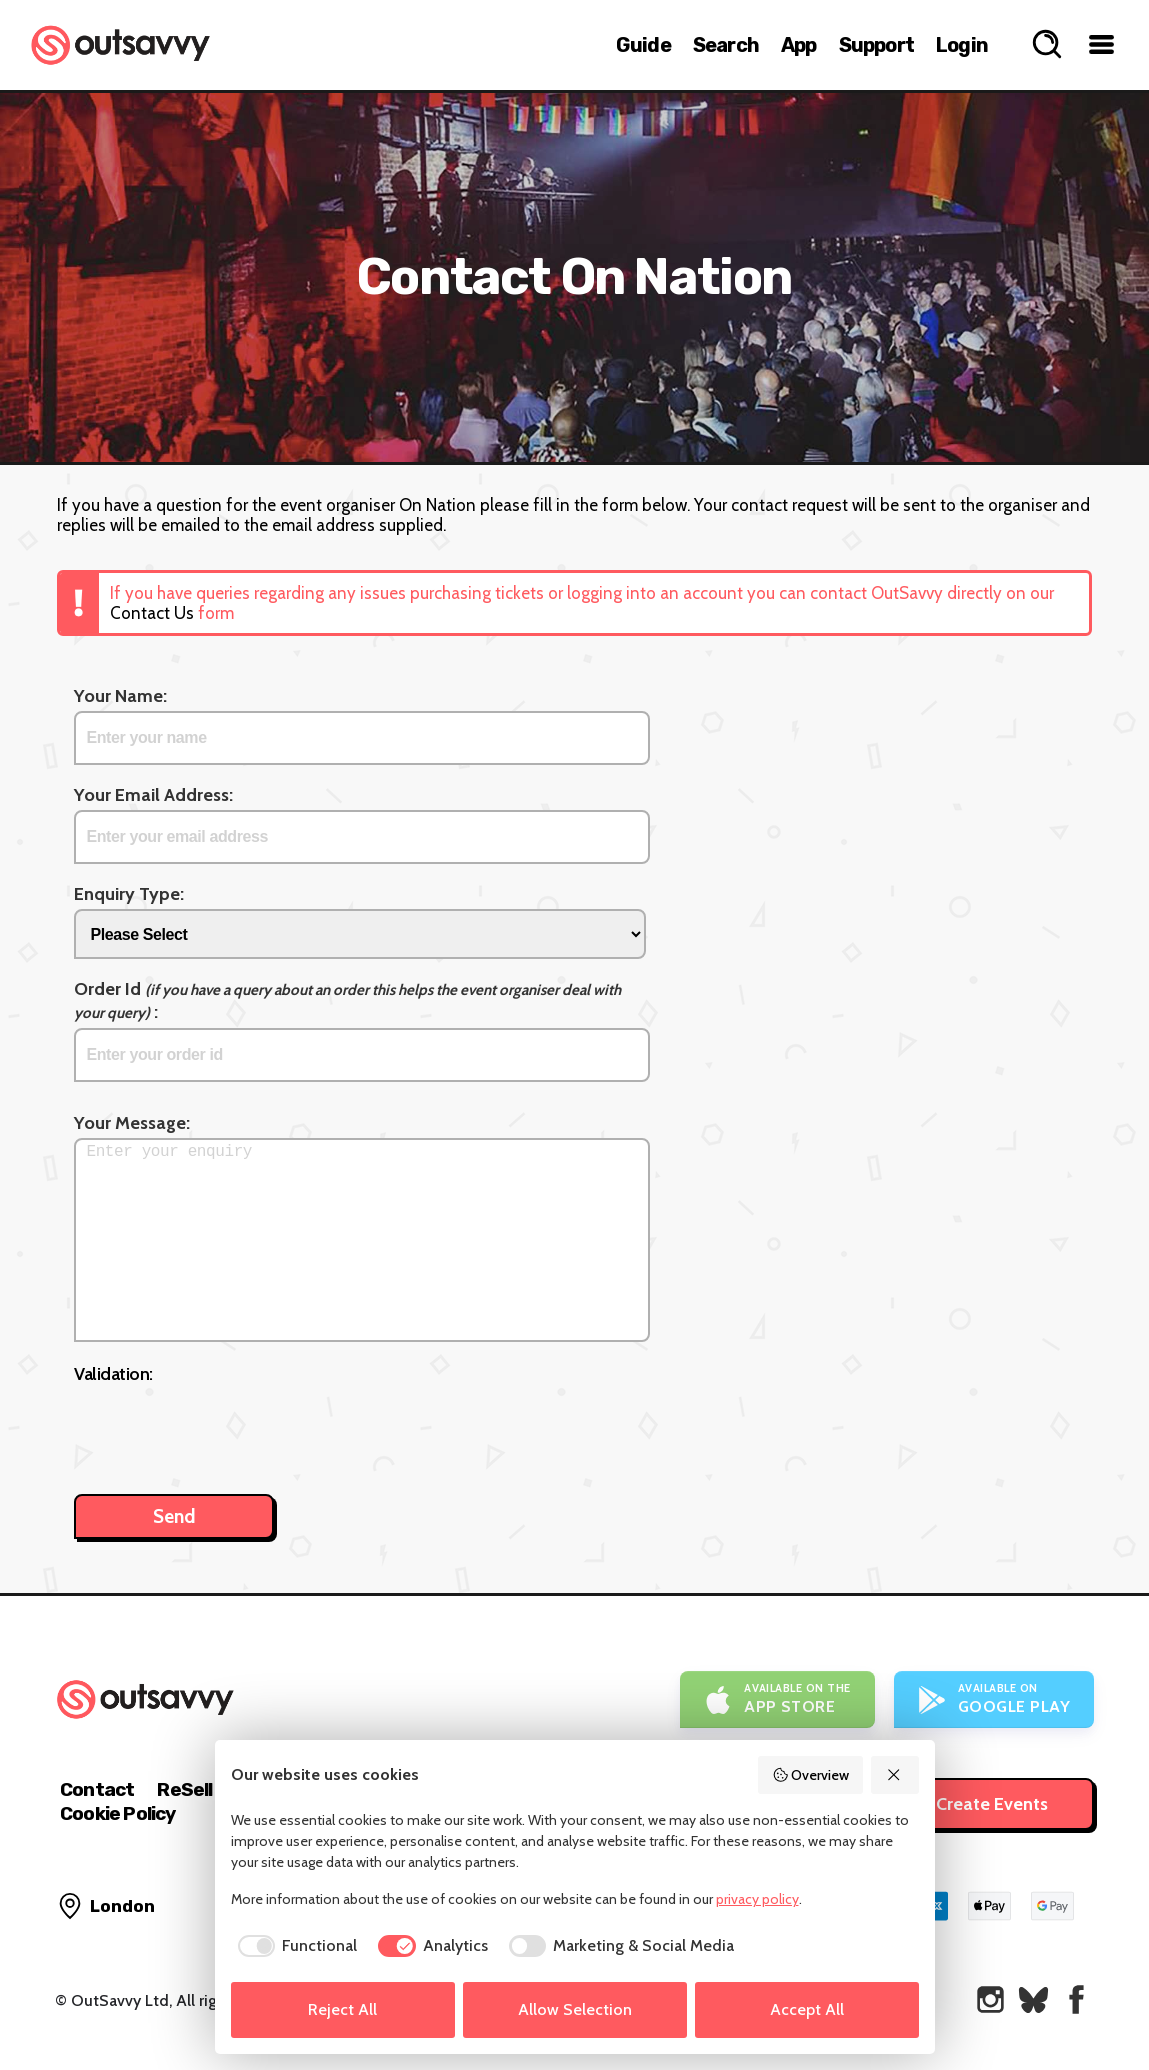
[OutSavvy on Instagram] (990, 1999)
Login (962, 45)
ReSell (184, 1789)
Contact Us (152, 613)
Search (726, 45)
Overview (811, 1775)
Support (876, 45)
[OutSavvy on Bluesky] (1033, 1999)
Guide (643, 45)
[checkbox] (294, 1946)
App (799, 45)
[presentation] (226, 1429)
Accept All (807, 2009)
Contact (97, 1789)
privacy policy (757, 1899)
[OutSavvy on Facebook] (1076, 1999)
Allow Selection (575, 2009)
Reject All (342, 2009)
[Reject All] (895, 1775)
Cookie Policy (118, 1813)
